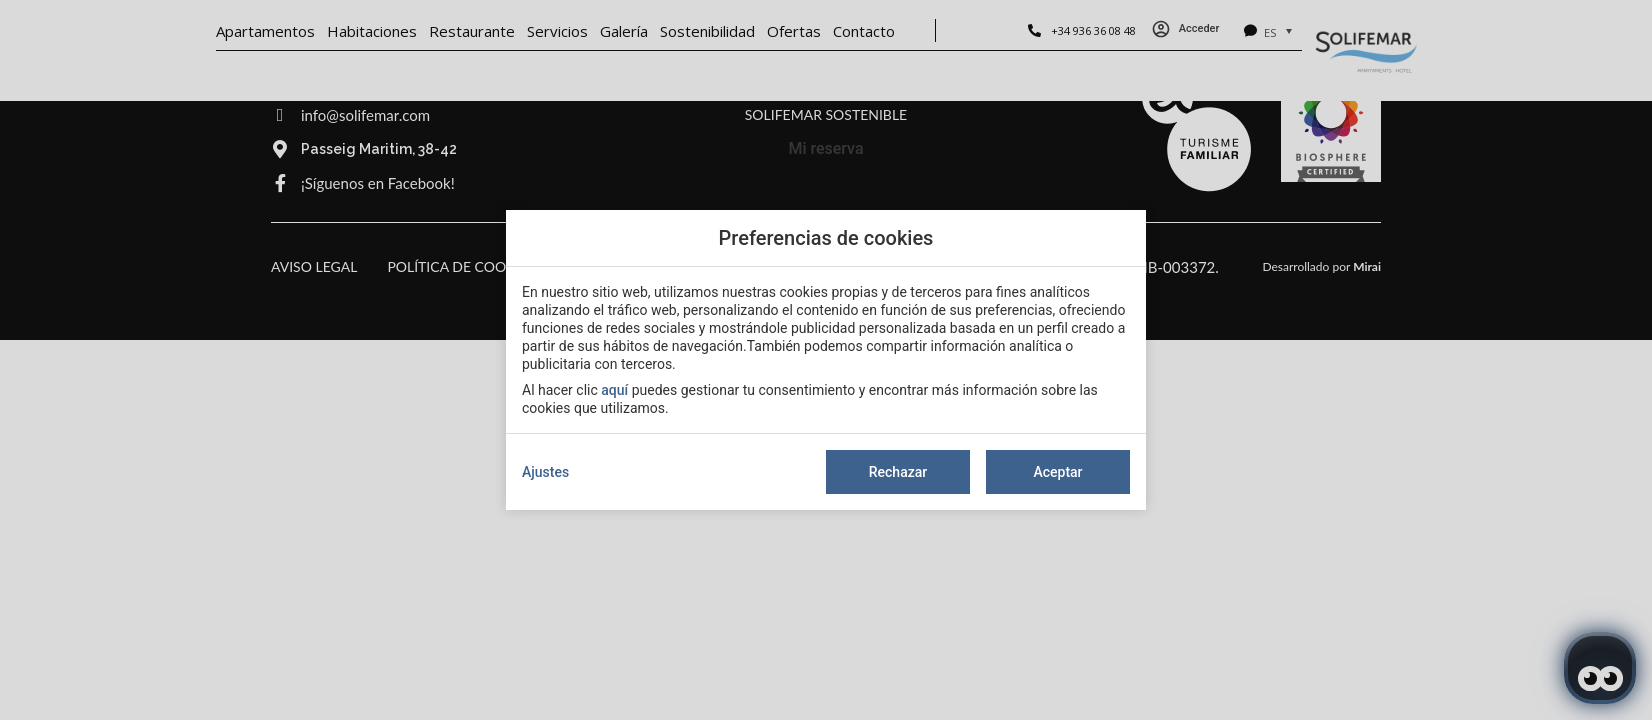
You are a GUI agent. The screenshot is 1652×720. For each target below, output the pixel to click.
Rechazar (898, 472)
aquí (614, 390)
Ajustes (545, 472)
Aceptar (1057, 472)
